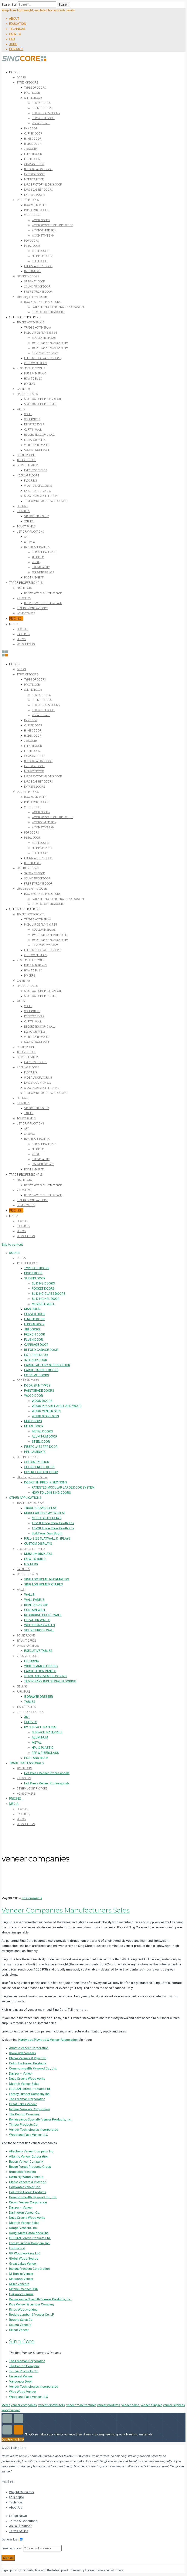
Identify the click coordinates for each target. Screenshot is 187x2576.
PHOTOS (22, 1809)
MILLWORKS (24, 1778)
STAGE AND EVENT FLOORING (45, 1676)
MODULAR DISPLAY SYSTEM (44, 1513)
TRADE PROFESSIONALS (26, 1763)
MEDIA (14, 1804)
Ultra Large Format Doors (32, 1477)
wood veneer (11, 2410)
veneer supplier (151, 2405)
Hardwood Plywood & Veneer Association (48, 2040)
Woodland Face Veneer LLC (28, 2135)
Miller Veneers (19, 2284)
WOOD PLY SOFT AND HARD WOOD (57, 1406)
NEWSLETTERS (26, 1824)
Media (6, 2405)
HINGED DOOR (34, 1319)
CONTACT (16, 49)
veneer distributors (51, 2405)
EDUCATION (17, 24)
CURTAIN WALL (35, 1610)
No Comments (32, 1898)
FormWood (17, 2248)
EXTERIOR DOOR (36, 1355)
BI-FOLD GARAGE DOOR (41, 1350)
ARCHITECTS (24, 1768)
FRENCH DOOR (34, 1334)
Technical (15, 2502)
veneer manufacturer (81, 2405)
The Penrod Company (24, 2114)
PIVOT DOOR (33, 1273)
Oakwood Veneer (21, 2294)
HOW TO (15, 34)
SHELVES (30, 1722)
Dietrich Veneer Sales (24, 2084)
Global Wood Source (23, 2258)
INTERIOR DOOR (35, 1360)
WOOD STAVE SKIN (45, 1416)
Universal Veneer (21, 2376)
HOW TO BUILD (35, 1559)
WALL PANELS (34, 1600)
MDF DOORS (33, 1421)
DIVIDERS (31, 1564)
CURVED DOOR (34, 1314)
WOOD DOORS (42, 1401)
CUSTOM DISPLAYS (38, 1543)
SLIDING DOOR (34, 1278)
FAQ (12, 39)
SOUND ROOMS (26, 1635)
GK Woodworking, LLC (24, 2253)
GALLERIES (23, 1814)
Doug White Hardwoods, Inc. (29, 2233)
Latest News (18, 2516)
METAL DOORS (42, 1431)
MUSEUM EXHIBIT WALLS (31, 1549)
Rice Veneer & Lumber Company (31, 2304)
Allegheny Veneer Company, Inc (31, 2151)
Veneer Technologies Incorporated (33, 2129)
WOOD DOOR (33, 1395)
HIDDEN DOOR (34, 1324)
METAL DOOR (33, 1426)
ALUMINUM (40, 1737)
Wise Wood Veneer (22, 2391)
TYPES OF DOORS (27, 1263)
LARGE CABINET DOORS (41, 1370)
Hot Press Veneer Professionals (47, 1773)
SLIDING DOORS (43, 1283)
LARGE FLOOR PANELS (40, 1671)
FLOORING (31, 1661)
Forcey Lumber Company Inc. (29, 2094)
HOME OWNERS (26, 1793)
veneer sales (130, 2405)
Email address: (12, 2548)
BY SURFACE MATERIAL (40, 1727)
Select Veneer (19, 2330)
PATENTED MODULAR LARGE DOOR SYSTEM (63, 1487)
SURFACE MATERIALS (47, 1732)
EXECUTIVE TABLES (38, 1651)
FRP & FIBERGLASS (45, 1753)
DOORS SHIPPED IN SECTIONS (45, 1482)
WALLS (21, 1589)
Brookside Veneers (22, 2053)
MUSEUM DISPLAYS (38, 1554)
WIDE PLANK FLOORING (41, 1666)
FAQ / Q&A (16, 2497)
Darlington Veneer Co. (24, 2212)
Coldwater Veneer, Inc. (25, 2187)
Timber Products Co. (23, 2124)
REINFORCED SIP (36, 1605)
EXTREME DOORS (36, 1375)
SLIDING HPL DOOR (45, 1299)
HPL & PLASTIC (42, 1747)
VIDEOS (21, 1819)
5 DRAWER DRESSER (38, 1696)
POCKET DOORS (43, 1288)
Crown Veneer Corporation (28, 2202)
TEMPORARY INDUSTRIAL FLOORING (50, 1681)
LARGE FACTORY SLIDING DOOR (47, 1365)
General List (10, 2539)
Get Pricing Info (13, 2439)
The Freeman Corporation (27, 2099)
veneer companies (24, 2405)
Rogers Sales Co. (21, 2320)
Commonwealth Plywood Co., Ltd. (33, 2068)
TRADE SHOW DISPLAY (40, 1508)
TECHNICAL (17, 29)
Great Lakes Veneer (23, 2104)
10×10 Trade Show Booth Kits (53, 1523)
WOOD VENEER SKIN (46, 1411)
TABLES (29, 1702)
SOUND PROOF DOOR (39, 1467)
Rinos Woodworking (23, 2309)
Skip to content (12, 1244)
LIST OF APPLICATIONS (30, 1712)
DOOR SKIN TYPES (28, 1380)
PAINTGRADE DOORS (39, 1390)
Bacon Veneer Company (26, 2161)
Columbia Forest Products (27, 2063)
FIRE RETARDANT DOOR (41, 1472)
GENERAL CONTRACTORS (32, 1788)
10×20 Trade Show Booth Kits (53, 1528)
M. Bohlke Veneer (21, 2274)
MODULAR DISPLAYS (46, 1518)
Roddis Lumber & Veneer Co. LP (31, 2314)
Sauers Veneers (20, 2325)
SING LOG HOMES (27, 1574)
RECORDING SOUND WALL (43, 1615)
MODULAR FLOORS (28, 1656)
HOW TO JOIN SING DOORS (51, 1492)
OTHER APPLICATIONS (25, 1498)
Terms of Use (18, 2531)
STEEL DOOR (41, 1441)
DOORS (14, 1253)
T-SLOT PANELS (26, 1707)
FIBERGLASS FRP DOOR (41, 1446)
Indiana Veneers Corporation (29, 2109)
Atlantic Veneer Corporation (29, 2048)
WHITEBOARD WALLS (39, 1625)
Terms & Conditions (23, 2521)
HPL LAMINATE (35, 1452)
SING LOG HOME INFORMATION (46, 1579)
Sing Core (21, 2341)
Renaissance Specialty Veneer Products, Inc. (40, 2119)
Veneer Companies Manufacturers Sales (66, 1910)
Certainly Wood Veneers (26, 2177)
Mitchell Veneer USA (23, 2289)
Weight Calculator (21, 2492)
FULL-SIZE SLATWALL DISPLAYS (47, 1538)
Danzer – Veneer (21, 2073)
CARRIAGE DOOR (36, 1344)
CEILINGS (22, 1686)
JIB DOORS (32, 1329)
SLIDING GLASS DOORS (48, 1293)
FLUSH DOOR (33, 1339)
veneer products (108, 2405)
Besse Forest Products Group (30, 2166)
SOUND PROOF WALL (39, 1630)
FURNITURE (23, 1691)
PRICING (16, 1798)
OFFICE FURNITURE (28, 1645)
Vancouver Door (20, 2381)
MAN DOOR (32, 1309)
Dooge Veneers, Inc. (23, 2228)
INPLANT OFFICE (26, 1640)
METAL (37, 1742)
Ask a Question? (20, 2526)
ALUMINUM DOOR (44, 1436)
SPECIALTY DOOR (36, 1462)
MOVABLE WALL (43, 1304)
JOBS (13, 44)
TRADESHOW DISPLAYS (31, 1503)
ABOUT (14, 18)
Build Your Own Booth (47, 1533)
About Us (15, 2507)
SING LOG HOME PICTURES (43, 1584)
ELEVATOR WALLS (37, 1620)
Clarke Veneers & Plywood (27, 2058)
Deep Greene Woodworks (27, 2078)
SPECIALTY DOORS (28, 1457)
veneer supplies (174, 2405)
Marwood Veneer (21, 2279)
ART (27, 1717)
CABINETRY (23, 1569)
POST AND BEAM (36, 1758)
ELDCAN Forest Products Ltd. (30, 2089)
